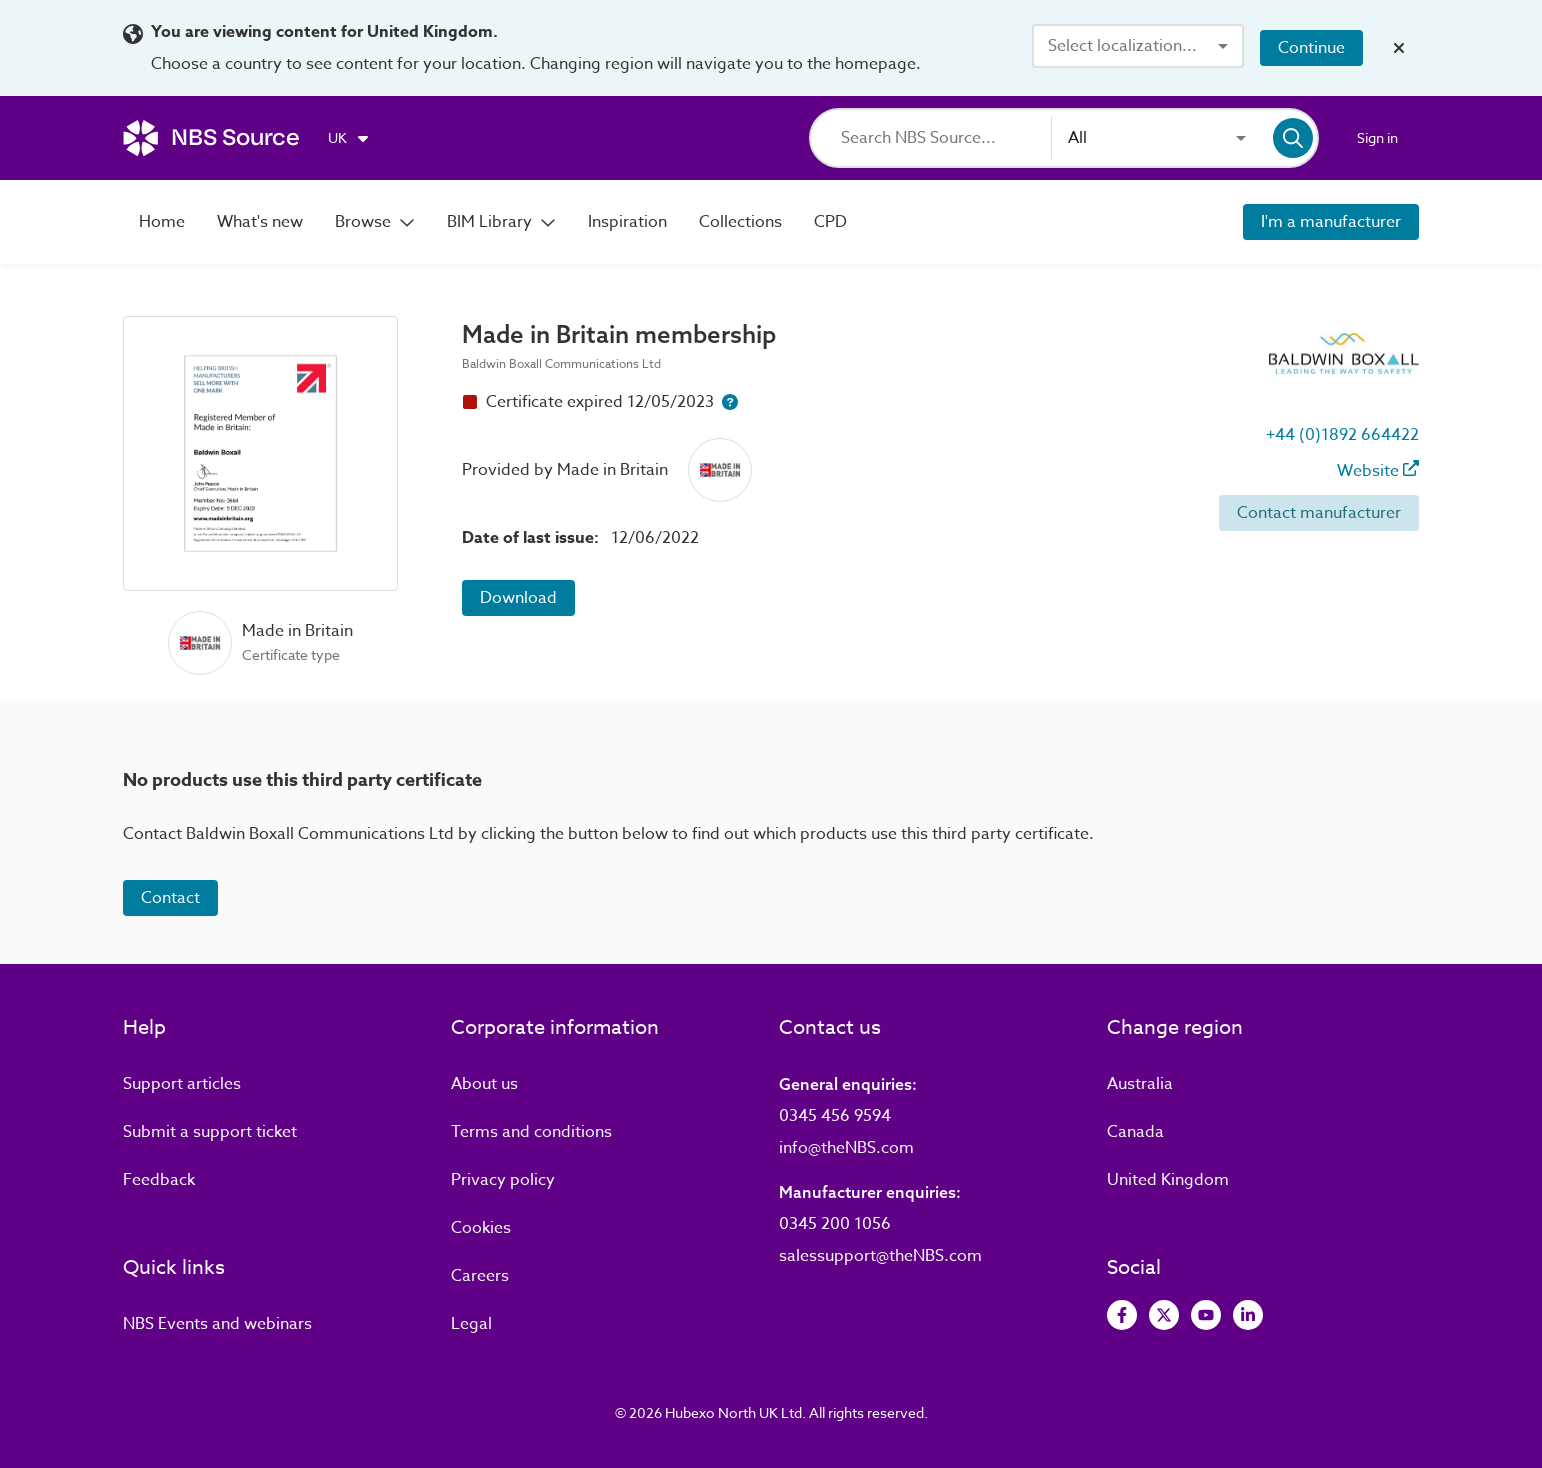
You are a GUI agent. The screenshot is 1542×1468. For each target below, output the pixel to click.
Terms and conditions (531, 1132)
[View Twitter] (1164, 1315)
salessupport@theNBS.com (880, 1256)
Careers (480, 1276)
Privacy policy (503, 1180)
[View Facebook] (1122, 1315)
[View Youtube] (1206, 1315)
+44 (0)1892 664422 (1342, 435)
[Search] (946, 138)
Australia (1140, 1084)
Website (1378, 471)
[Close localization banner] (1399, 48)
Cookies (481, 1228)
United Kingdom (1168, 1180)
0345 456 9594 (835, 1116)
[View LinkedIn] (1248, 1315)
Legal (471, 1324)
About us (484, 1084)
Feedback (159, 1180)
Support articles (182, 1084)
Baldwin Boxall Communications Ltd (561, 363)
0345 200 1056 (835, 1224)
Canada (1135, 1132)
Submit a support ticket (210, 1132)
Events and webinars (217, 1324)
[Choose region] (349, 138)
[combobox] (1138, 46)
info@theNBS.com (846, 1148)
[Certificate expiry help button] (730, 402)
